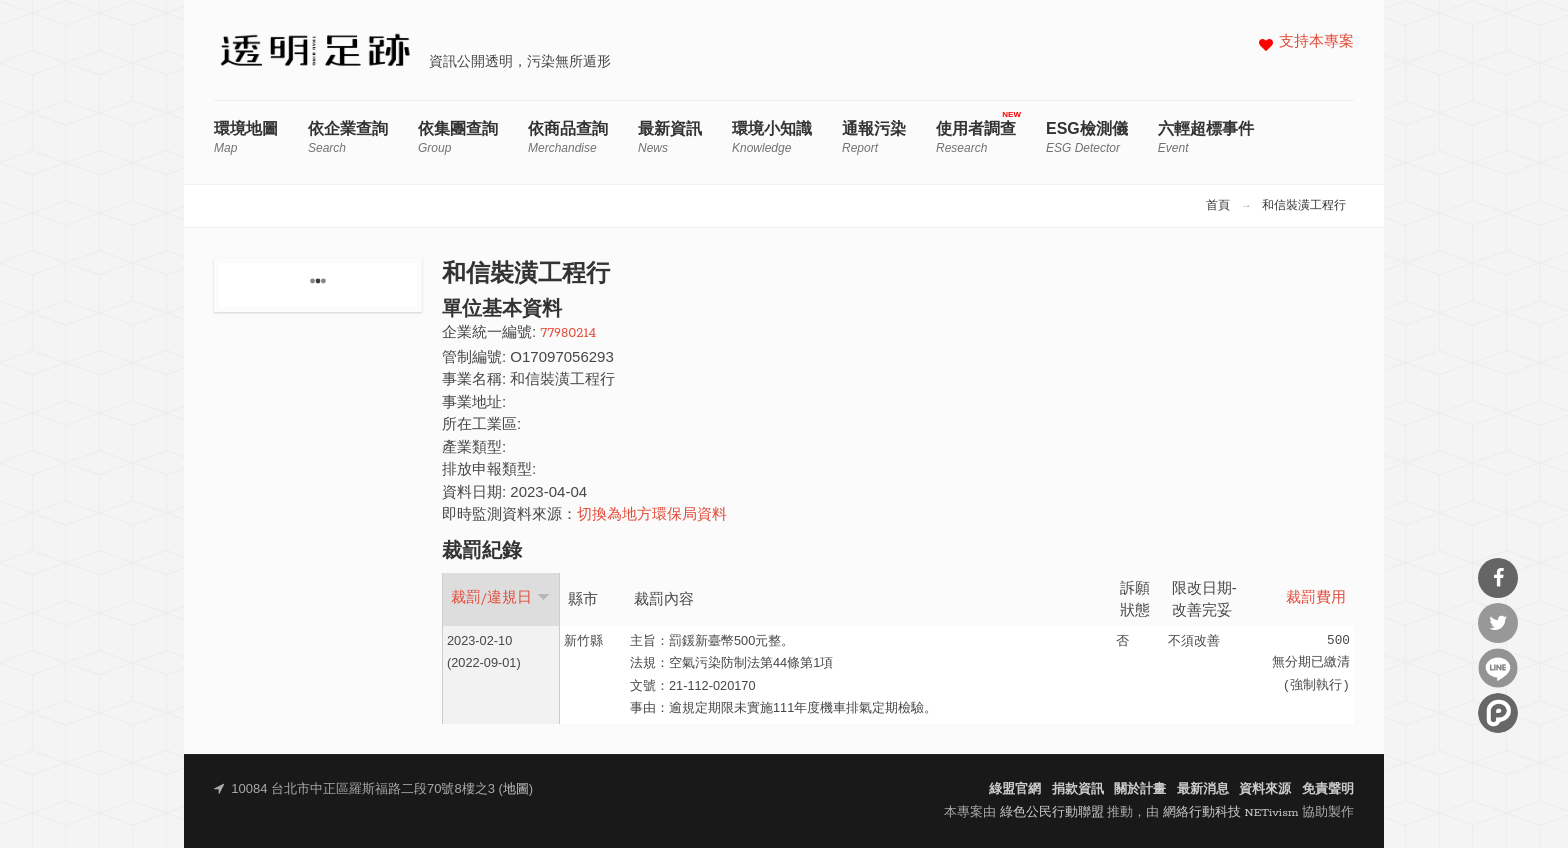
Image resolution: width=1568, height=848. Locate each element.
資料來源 (1265, 789)
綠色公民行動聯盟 (1052, 812)
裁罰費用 (1316, 598)
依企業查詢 (348, 137)
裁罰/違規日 (500, 598)
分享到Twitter (1498, 623)
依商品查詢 (568, 137)
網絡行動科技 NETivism (1231, 812)
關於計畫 (1140, 789)
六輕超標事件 (1206, 137)
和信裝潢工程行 (1304, 206)
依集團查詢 (458, 137)
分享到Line (1498, 668)
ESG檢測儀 (1087, 137)
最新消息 (1203, 789)
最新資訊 (670, 137)
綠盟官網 (1015, 789)
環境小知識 (772, 137)
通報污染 (874, 137)
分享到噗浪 (1498, 713)
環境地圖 (246, 137)
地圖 (516, 789)
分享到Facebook (1498, 578)
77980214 (568, 333)
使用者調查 (976, 137)
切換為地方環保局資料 (652, 515)
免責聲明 (1328, 789)
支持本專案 (1316, 42)
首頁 (1218, 206)
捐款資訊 (1078, 789)
